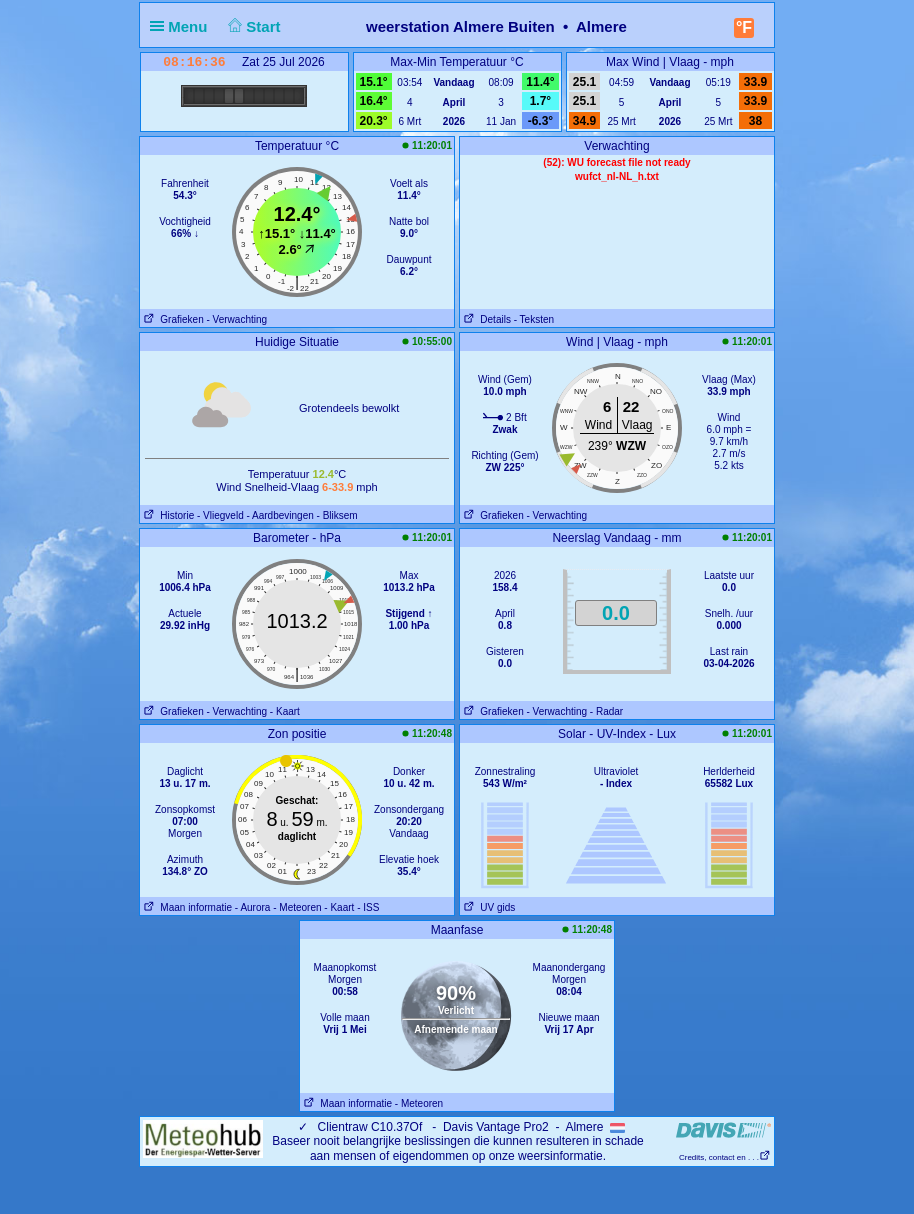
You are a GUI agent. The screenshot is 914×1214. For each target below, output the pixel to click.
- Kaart (285, 711)
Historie (167, 515)
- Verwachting (236, 319)
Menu (183, 26)
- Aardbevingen (280, 515)
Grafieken (172, 319)
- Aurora (253, 907)
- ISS (368, 907)
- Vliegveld (220, 515)
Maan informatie (186, 907)
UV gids (487, 907)
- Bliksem (337, 515)
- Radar (606, 711)
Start (252, 26)
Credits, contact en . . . (725, 1157)
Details (485, 319)
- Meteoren (297, 907)
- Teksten (534, 319)
